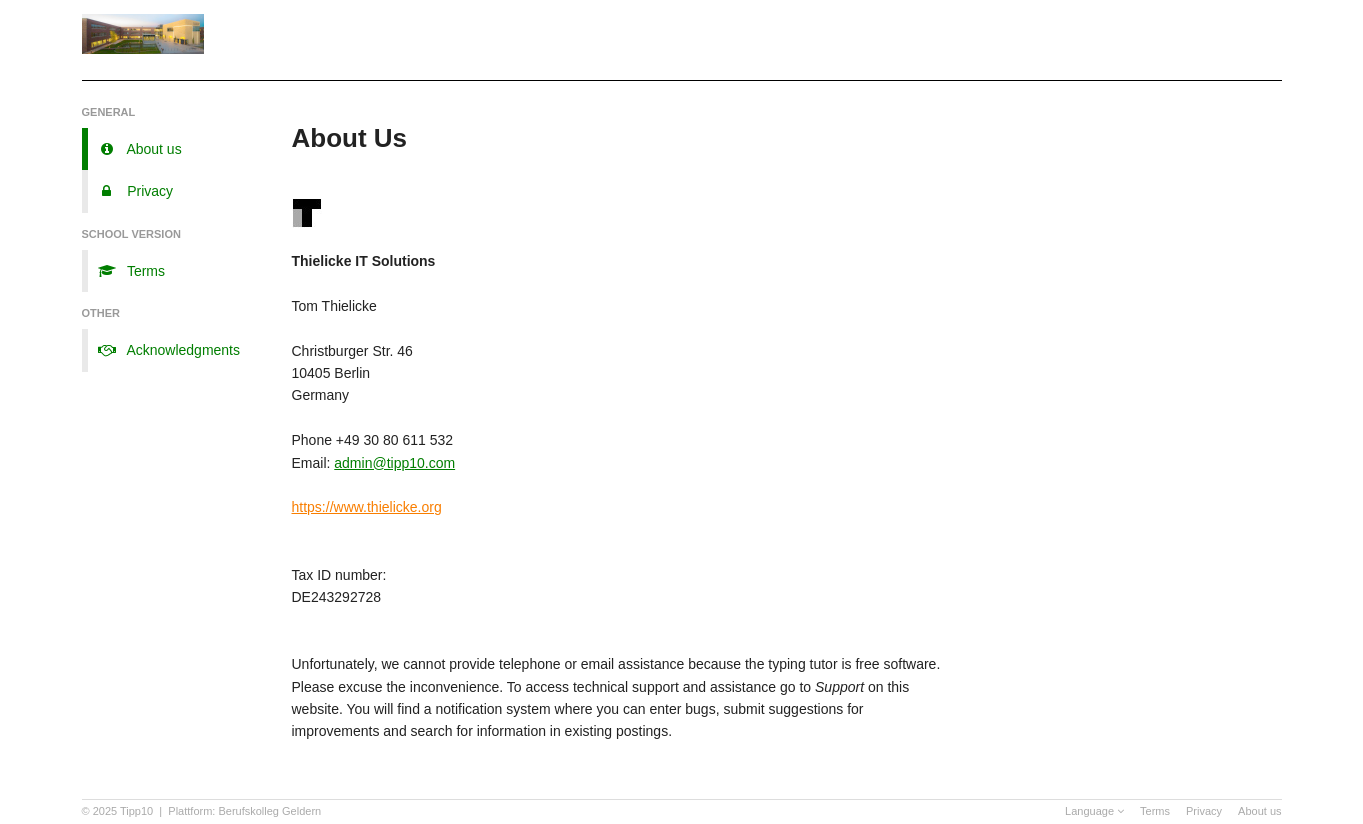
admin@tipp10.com (394, 463)
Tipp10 (136, 811)
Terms (1155, 811)
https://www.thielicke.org (367, 507)
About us (1259, 811)
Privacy (1204, 811)
